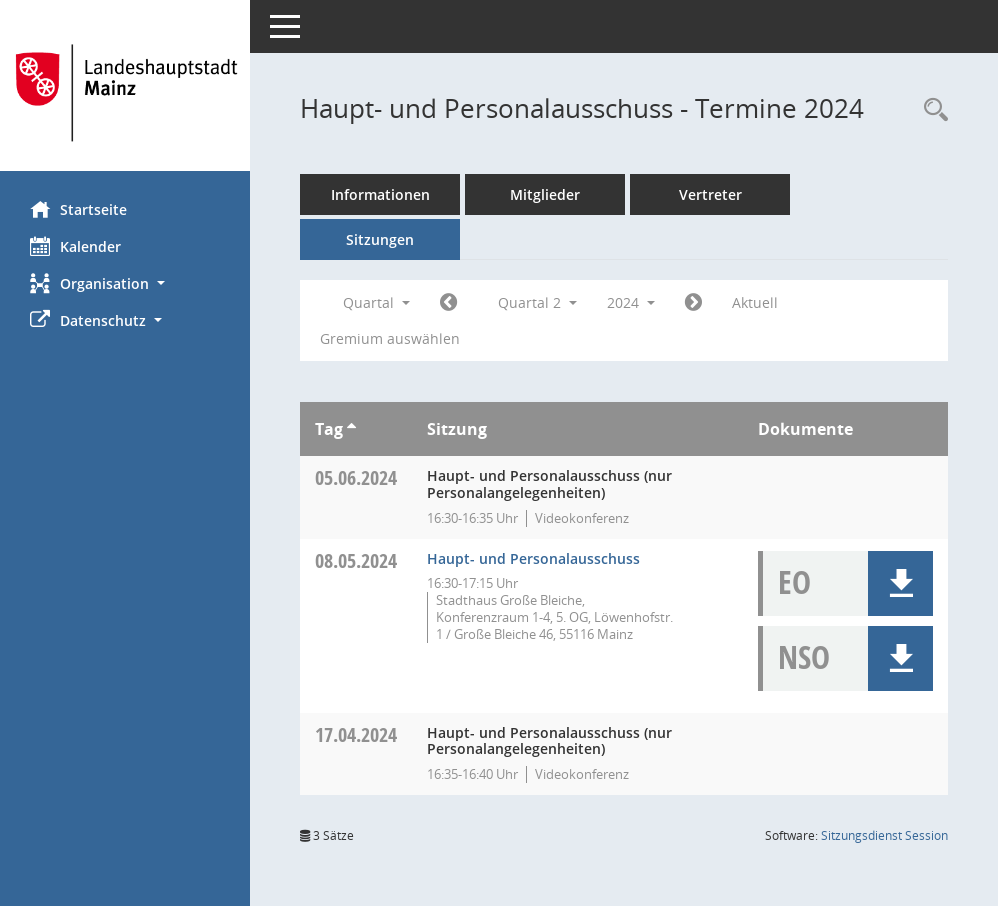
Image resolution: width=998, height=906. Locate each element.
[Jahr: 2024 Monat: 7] (693, 303)
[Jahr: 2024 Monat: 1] (448, 303)
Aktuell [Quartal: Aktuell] (755, 302)
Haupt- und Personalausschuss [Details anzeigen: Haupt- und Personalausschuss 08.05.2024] (533, 558)
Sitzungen (380, 239)
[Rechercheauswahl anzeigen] (931, 110)
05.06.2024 (356, 477)
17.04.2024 (356, 734)
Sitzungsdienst (884, 835)
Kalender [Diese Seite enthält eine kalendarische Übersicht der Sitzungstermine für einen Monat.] (75, 246)
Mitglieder (545, 194)
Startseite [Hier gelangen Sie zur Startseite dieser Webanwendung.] (78, 209)
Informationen (380, 194)
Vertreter (710, 194)
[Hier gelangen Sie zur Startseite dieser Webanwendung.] (125, 93)
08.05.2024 (356, 560)
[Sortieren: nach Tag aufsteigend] (351, 429)
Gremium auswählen (390, 338)
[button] (125, 283)
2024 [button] (631, 302)
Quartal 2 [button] (537, 302)
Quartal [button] (376, 302)
